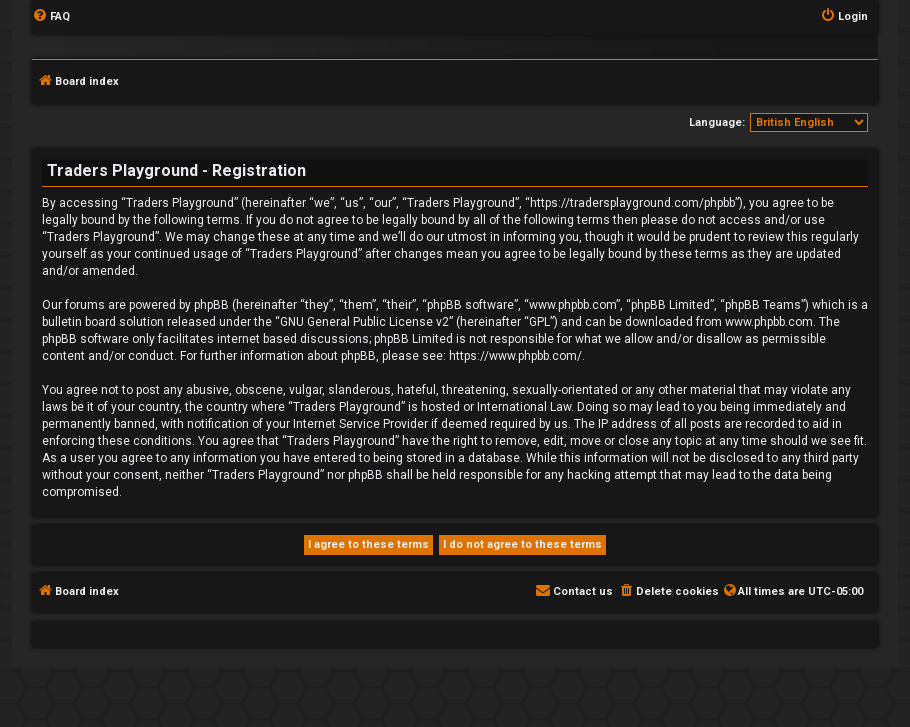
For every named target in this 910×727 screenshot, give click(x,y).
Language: (717, 122)
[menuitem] (51, 17)
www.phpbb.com (769, 322)
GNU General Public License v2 (364, 322)
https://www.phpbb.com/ (515, 356)
